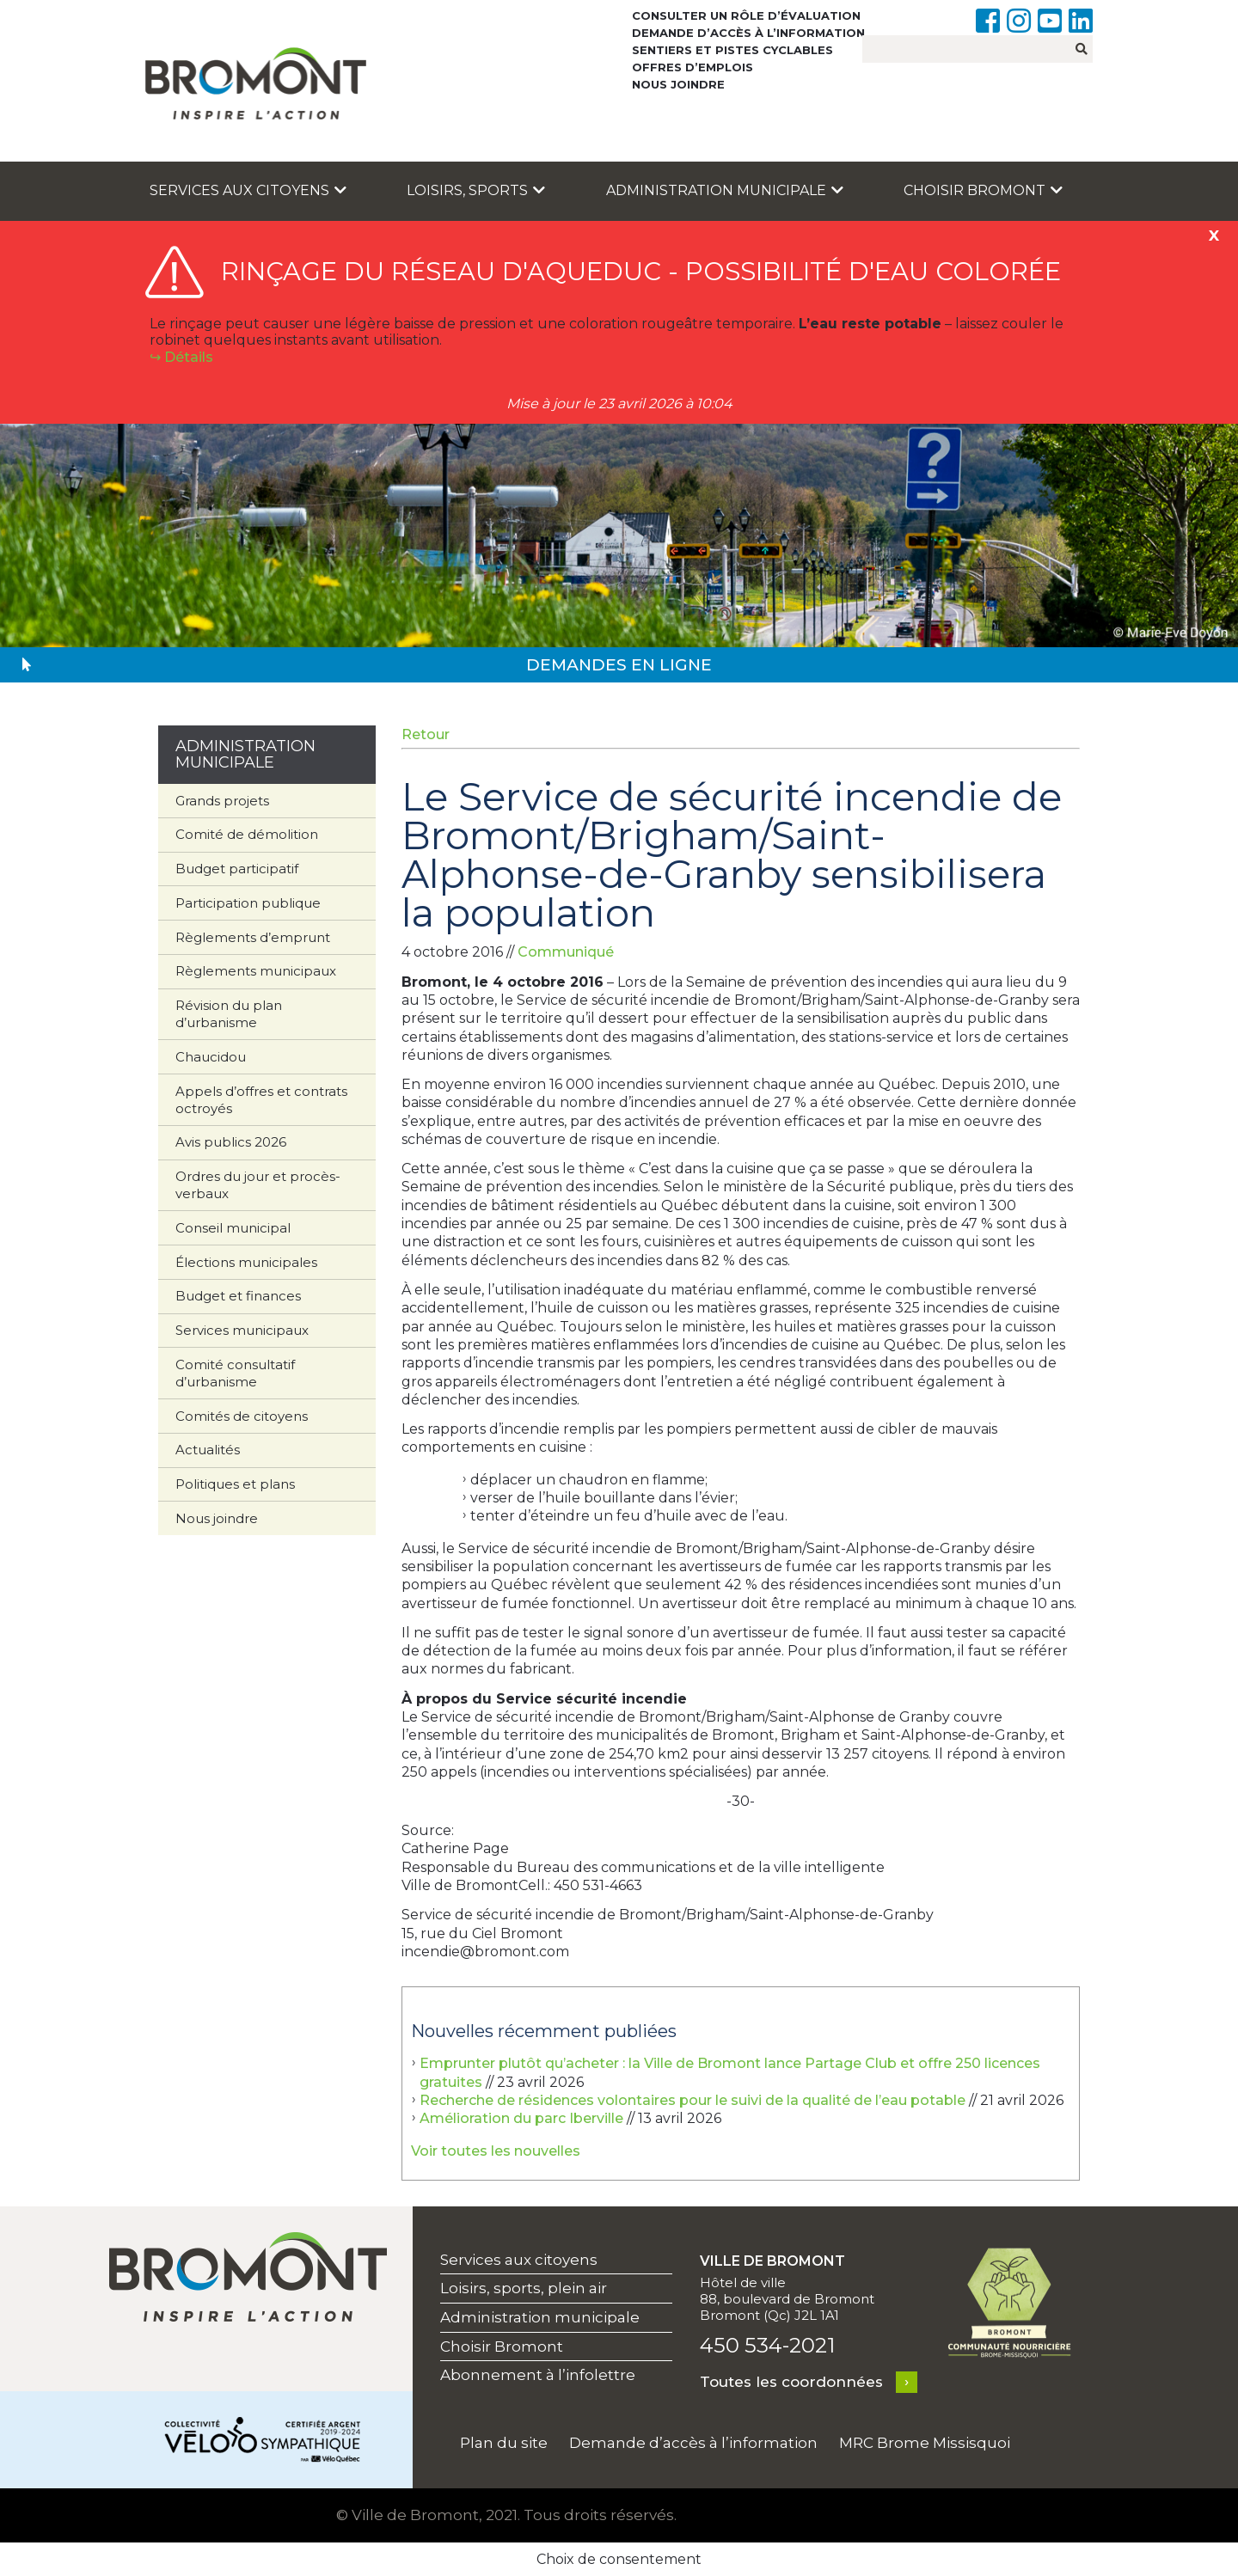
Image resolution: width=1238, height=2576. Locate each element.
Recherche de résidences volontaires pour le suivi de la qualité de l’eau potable (692, 2100)
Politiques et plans (235, 1484)
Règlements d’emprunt (252, 937)
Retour (425, 734)
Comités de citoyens (241, 1416)
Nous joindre (678, 84)
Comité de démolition (246, 834)
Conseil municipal (233, 1228)
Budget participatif (236, 868)
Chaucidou (210, 1057)
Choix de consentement (619, 2559)
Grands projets (222, 800)
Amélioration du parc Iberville (521, 2118)
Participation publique (248, 903)
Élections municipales (246, 1262)
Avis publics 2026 (230, 1142)
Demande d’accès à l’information (748, 33)
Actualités (207, 1449)
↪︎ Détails (181, 357)
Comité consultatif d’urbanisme (235, 1373)
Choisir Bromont (983, 190)
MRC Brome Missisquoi (924, 2442)
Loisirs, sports (476, 190)
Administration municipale (724, 190)
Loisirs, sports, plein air (523, 2288)
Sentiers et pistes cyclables (732, 50)
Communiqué (566, 952)
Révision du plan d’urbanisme (228, 1014)
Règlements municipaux (255, 971)
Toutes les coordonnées (791, 2381)
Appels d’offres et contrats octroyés (261, 1100)
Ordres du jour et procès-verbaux (257, 1185)
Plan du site (504, 2442)
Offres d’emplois (692, 67)
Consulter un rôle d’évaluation (746, 15)
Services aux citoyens (248, 190)
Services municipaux (242, 1330)
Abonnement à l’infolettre (537, 2374)
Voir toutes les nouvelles (495, 2151)
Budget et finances (238, 1296)
